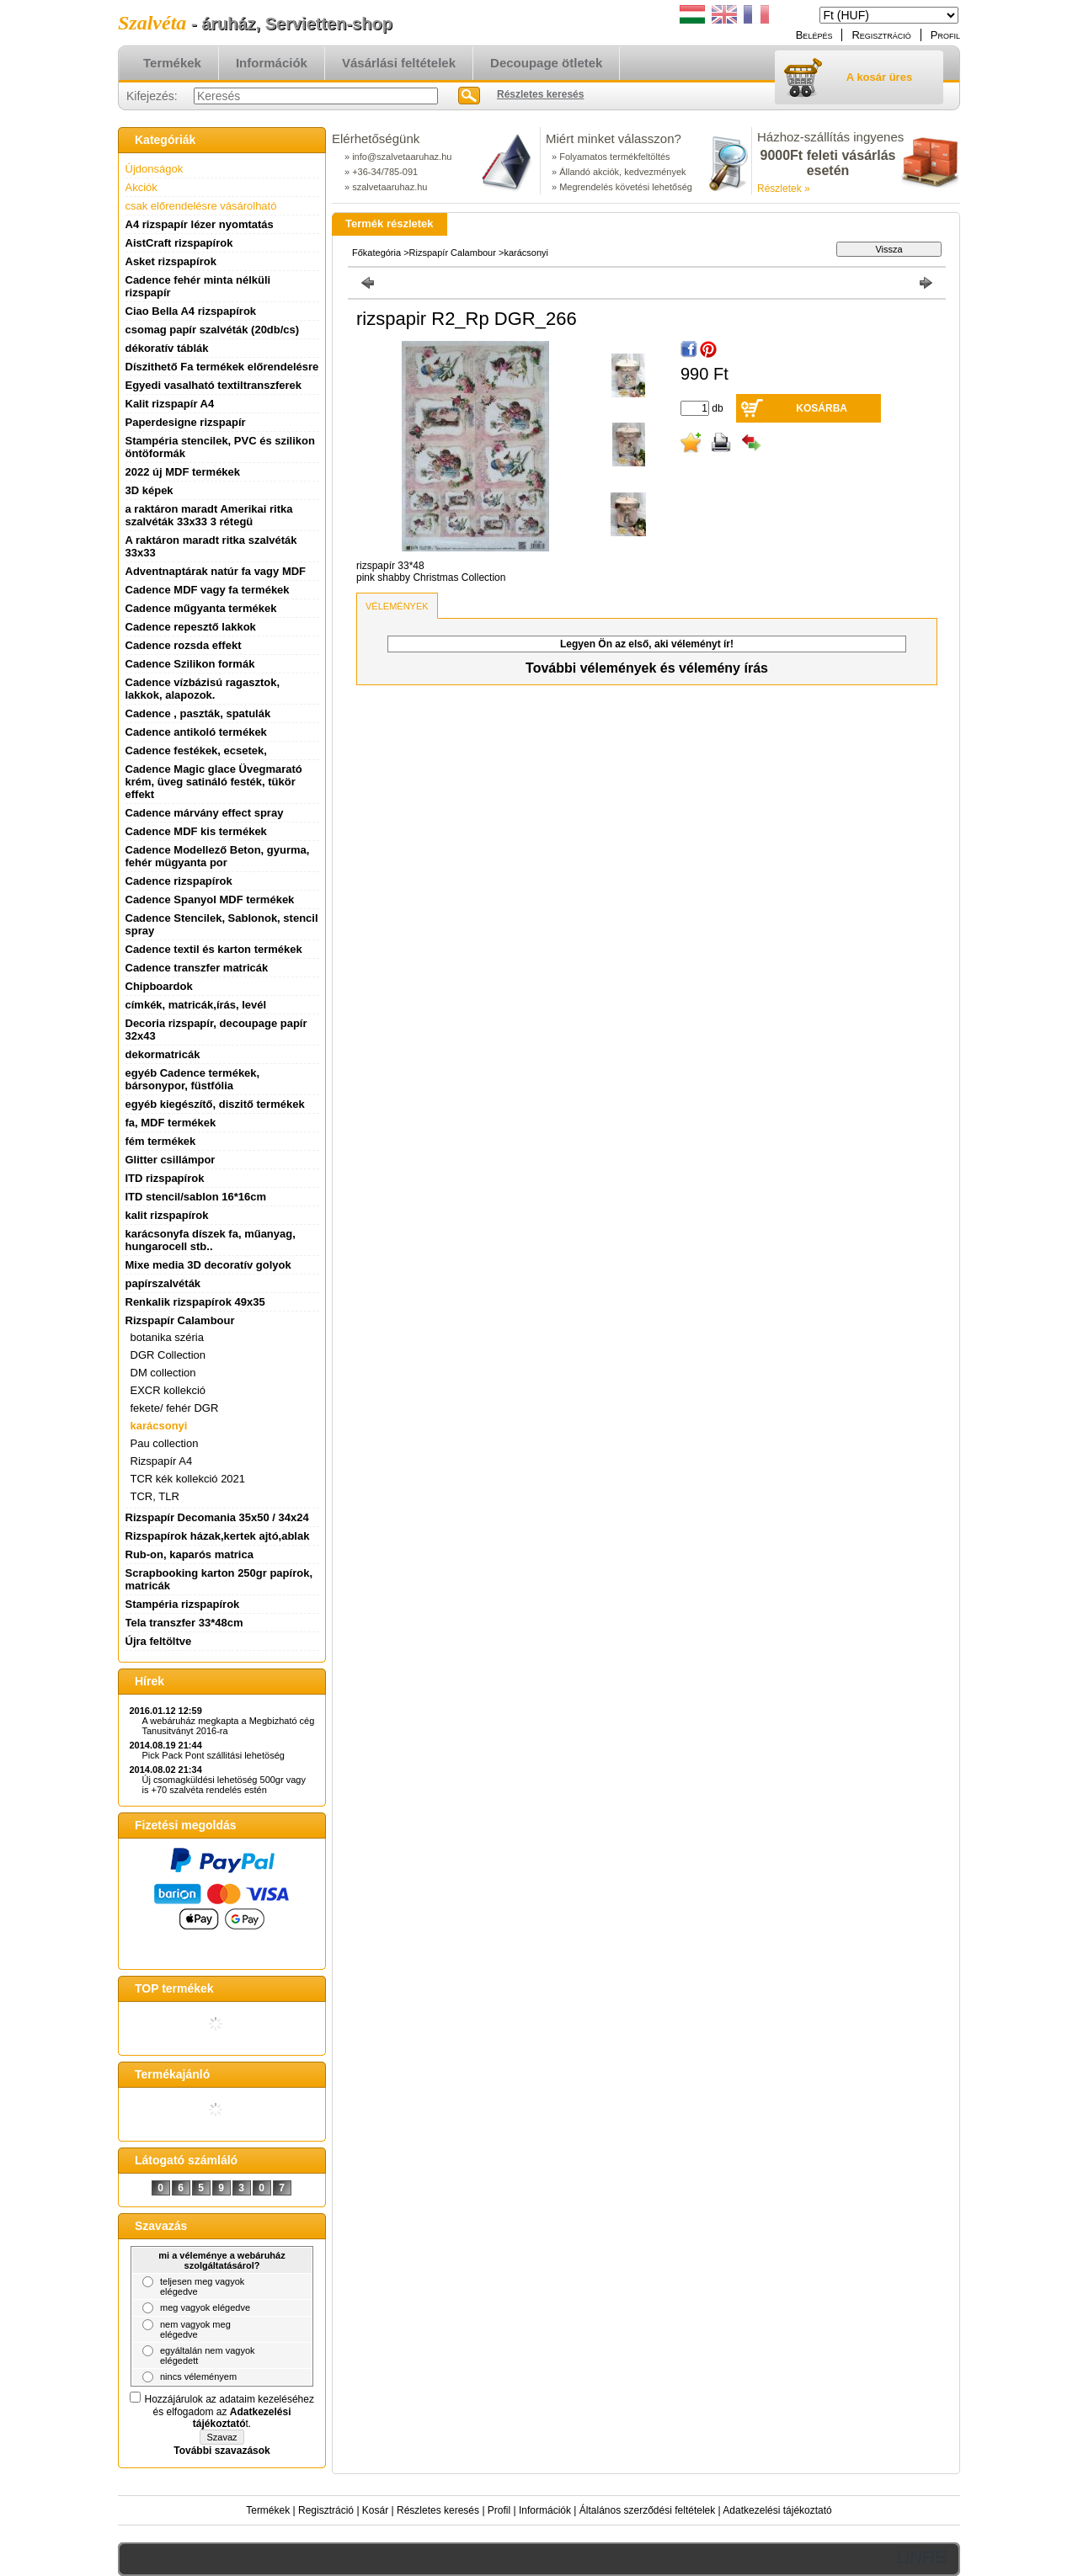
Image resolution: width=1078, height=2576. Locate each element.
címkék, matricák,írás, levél (196, 1004)
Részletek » (783, 188)
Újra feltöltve (158, 1641)
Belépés (814, 35)
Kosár (375, 2510)
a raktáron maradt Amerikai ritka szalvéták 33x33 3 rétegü (209, 515)
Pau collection (165, 1443)
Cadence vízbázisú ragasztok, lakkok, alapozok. (202, 688)
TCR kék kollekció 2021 (188, 1478)
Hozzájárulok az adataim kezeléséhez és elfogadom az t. (229, 2411)
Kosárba (821, 408)
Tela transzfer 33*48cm (184, 1622)
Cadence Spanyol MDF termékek (210, 899)
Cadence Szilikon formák (190, 663)
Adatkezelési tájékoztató (777, 2510)
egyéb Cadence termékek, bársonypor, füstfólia (192, 1079)
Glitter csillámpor (170, 1159)
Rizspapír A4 (162, 1461)
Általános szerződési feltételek (647, 2510)
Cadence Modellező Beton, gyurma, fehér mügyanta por (217, 856)
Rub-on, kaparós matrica (189, 1554)
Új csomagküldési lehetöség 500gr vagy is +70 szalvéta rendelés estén (224, 1785)
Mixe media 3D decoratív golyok (208, 1265)
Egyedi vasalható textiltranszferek (213, 385)
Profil (499, 2510)
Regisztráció (326, 2510)
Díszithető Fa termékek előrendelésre (222, 366)
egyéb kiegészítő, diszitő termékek (215, 1104)
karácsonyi (159, 1425)
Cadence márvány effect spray (204, 812)
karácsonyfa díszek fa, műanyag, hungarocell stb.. (210, 1240)
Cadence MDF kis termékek (196, 831)
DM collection (163, 1372)
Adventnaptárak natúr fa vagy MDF (216, 571)
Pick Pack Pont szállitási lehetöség (213, 1755)
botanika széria (167, 1337)
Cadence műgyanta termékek (201, 608)
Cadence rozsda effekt (183, 645)
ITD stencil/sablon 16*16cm (196, 1196)
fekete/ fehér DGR (175, 1408)
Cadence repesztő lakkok (190, 626)
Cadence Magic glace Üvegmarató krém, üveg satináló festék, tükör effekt (213, 782)
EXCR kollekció (168, 1390)
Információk (545, 2510)
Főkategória (376, 252)
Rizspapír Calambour (454, 252)
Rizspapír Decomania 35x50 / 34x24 (217, 1517)
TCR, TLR (155, 1496)
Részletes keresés (438, 2510)
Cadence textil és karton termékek (213, 949)
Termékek (268, 2510)
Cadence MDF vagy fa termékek (207, 589)
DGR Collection (168, 1355)
